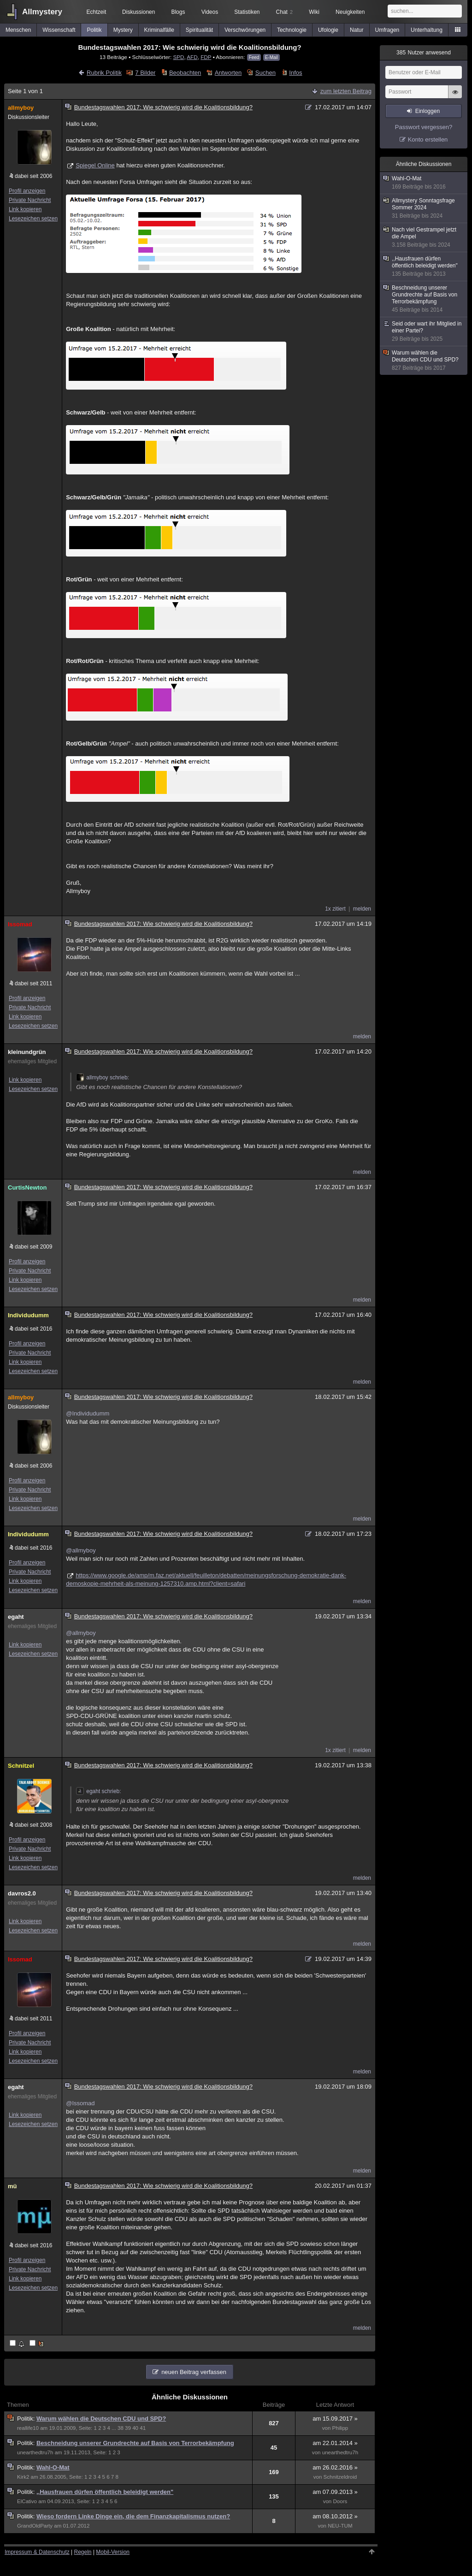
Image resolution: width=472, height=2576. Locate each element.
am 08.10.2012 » (335, 2516)
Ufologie (328, 30)
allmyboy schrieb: (102, 1077)
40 (135, 2428)
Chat (284, 12)
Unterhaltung (426, 30)
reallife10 (28, 2428)
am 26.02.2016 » (335, 2467)
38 (121, 2428)
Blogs (178, 12)
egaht (16, 1616)
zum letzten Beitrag (346, 91)
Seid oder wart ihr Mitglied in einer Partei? (424, 331)
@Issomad (80, 2103)
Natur (356, 30)
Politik (94, 30)
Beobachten (185, 72)
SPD (178, 57)
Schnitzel (21, 1765)
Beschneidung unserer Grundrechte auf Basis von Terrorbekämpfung (135, 2443)
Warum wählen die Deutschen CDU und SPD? (101, 2418)
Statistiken (247, 12)
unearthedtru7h (35, 2452)
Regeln (83, 2552)
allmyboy (21, 107)
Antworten (228, 72)
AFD (192, 57)
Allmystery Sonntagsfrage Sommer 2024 (424, 208)
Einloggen (427, 111)
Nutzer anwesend (423, 52)
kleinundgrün (27, 1051)
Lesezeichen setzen (33, 218)
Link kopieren (25, 209)
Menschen (18, 30)
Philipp (340, 2428)
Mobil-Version (113, 2552)
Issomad (20, 924)
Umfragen (387, 30)
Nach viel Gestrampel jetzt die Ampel (424, 237)
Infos (295, 72)
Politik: (26, 2418)
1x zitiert (335, 909)
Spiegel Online (95, 165)
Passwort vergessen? (423, 127)
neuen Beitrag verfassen (193, 2372)
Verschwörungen (245, 30)
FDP (206, 57)
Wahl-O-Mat (53, 2467)
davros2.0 (22, 1893)
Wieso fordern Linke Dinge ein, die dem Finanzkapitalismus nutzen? (133, 2516)
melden (362, 909)
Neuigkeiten (350, 12)
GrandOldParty (35, 2526)
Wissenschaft (58, 30)
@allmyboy (81, 1550)
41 (143, 2428)
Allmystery (42, 11)
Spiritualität (199, 30)
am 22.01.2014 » (335, 2443)
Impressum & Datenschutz (37, 2552)
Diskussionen (138, 12)
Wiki (314, 12)
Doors (340, 2501)
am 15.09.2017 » (335, 2418)
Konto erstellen (428, 139)
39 (128, 2428)
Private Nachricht (30, 200)
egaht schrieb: (98, 1791)
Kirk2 (23, 2477)
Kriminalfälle (159, 30)
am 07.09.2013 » (335, 2491)
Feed (254, 57)
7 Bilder (145, 72)
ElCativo (27, 2501)
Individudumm (28, 1315)
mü (12, 2186)
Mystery (123, 30)
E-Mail (271, 57)
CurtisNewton (27, 1187)
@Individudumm (87, 1413)
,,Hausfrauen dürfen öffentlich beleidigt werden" (104, 2491)
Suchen (265, 72)
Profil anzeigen (27, 191)
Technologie (292, 30)
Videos (209, 12)
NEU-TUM (340, 2526)
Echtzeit (96, 12)
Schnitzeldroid (340, 2477)
